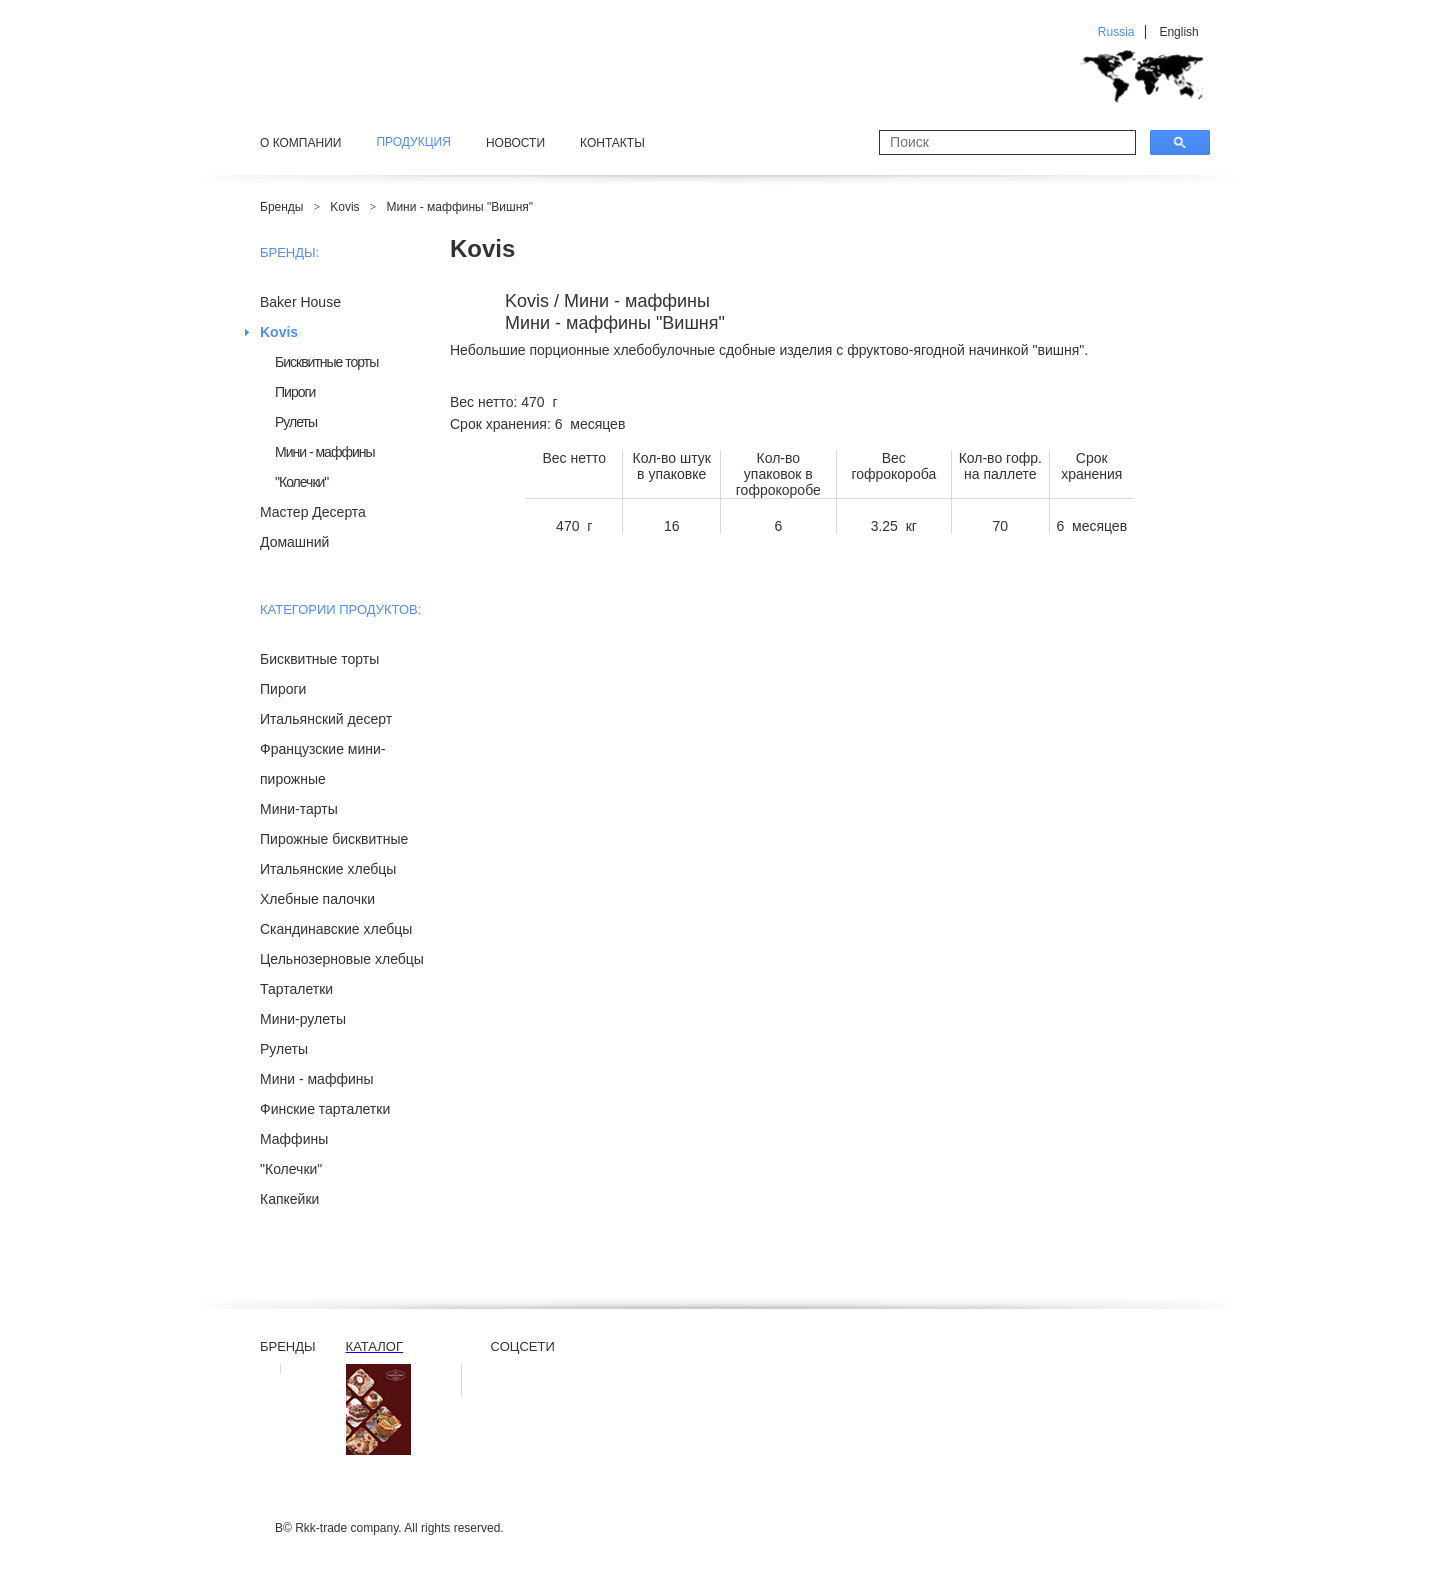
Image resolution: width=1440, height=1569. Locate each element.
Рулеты (296, 422)
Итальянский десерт (326, 719)
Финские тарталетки (325, 1109)
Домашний (294, 542)
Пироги (295, 392)
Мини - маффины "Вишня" (459, 207)
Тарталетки (296, 989)
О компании (300, 143)
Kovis (344, 207)
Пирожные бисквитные (334, 839)
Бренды (281, 207)
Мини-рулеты (303, 1019)
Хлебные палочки (317, 899)
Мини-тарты (299, 809)
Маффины (294, 1139)
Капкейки (289, 1199)
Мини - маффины (325, 452)
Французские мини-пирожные (323, 764)
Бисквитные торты (326, 362)
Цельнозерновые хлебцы (342, 959)
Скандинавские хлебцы (336, 929)
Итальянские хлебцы (328, 869)
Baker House (300, 302)
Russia (1116, 32)
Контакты (612, 143)
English (1178, 32)
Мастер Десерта (313, 512)
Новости (515, 143)
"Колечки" (301, 482)
